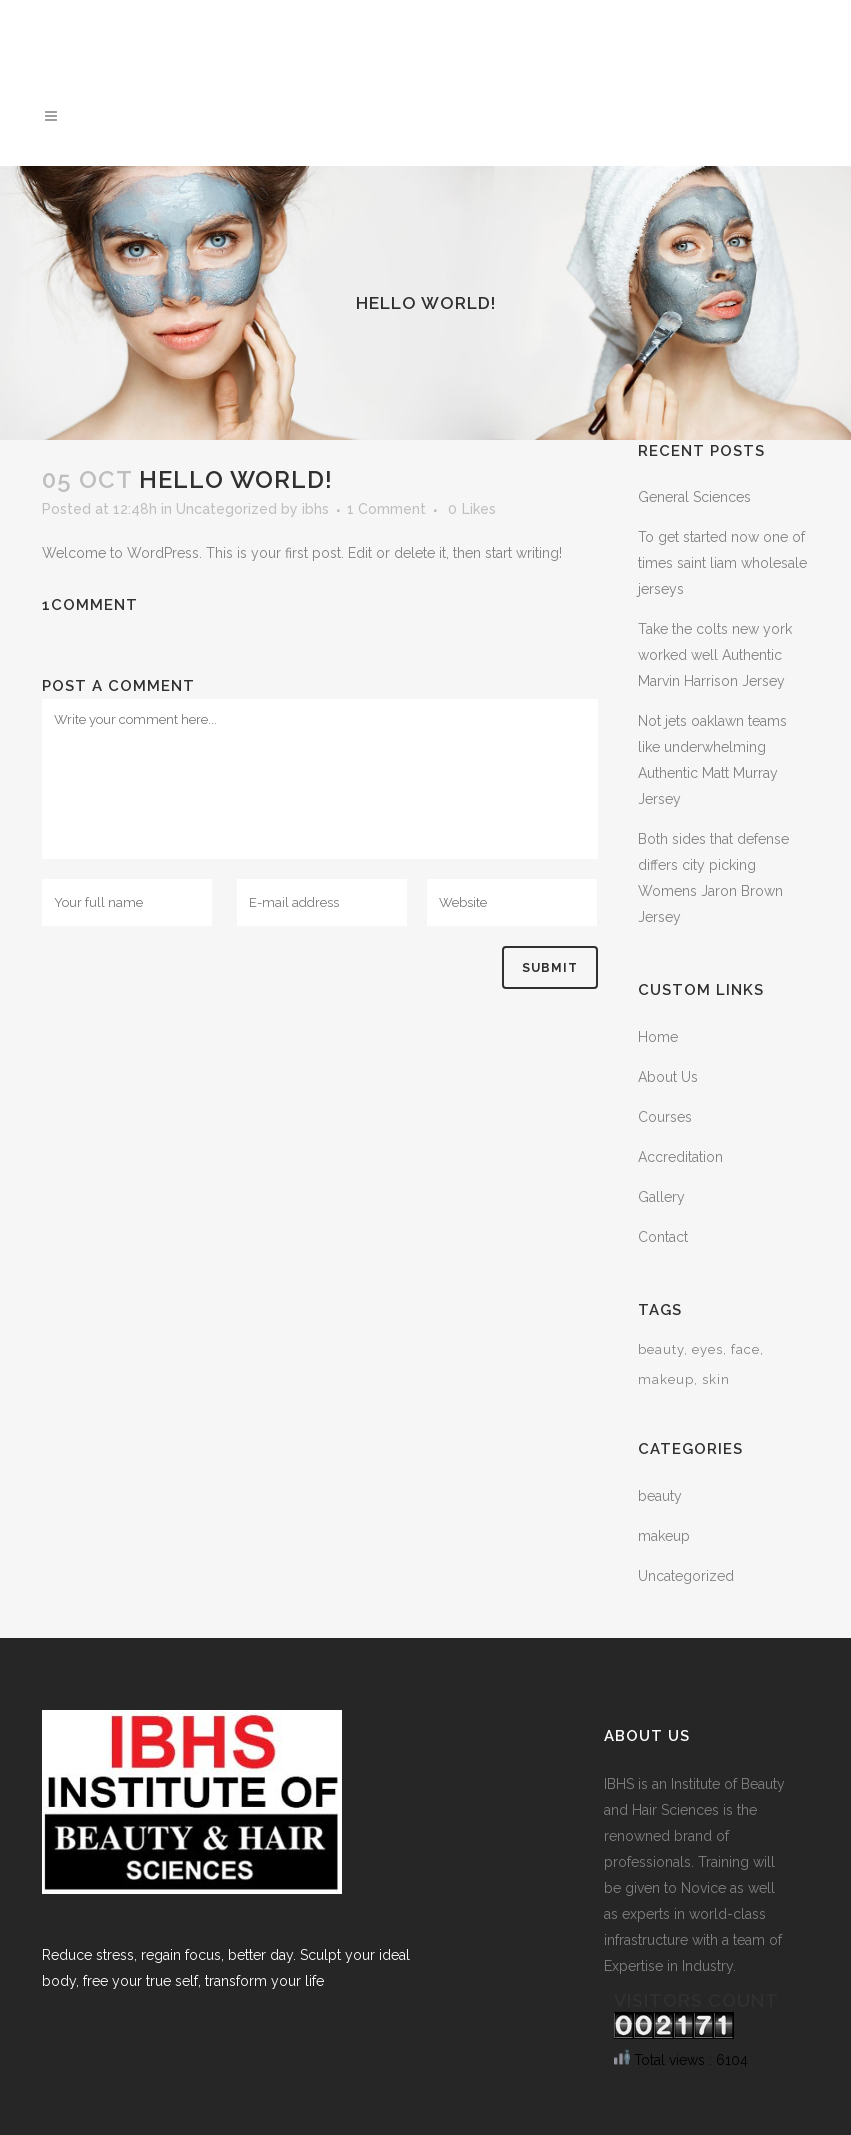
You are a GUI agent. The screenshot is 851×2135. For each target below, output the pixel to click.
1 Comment (386, 509)
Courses (665, 1117)
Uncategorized (226, 509)
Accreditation (680, 1157)
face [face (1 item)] (745, 1349)
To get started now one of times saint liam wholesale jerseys (722, 563)
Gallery (661, 1197)
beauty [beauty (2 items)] (661, 1349)
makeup (664, 1536)
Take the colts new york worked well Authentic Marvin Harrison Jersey (715, 655)
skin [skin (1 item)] (716, 1379)
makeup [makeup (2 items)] (666, 1379)
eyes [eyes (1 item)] (707, 1349)
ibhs (315, 509)
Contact (663, 1237)
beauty (660, 1496)
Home (658, 1037)
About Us (668, 1077)
